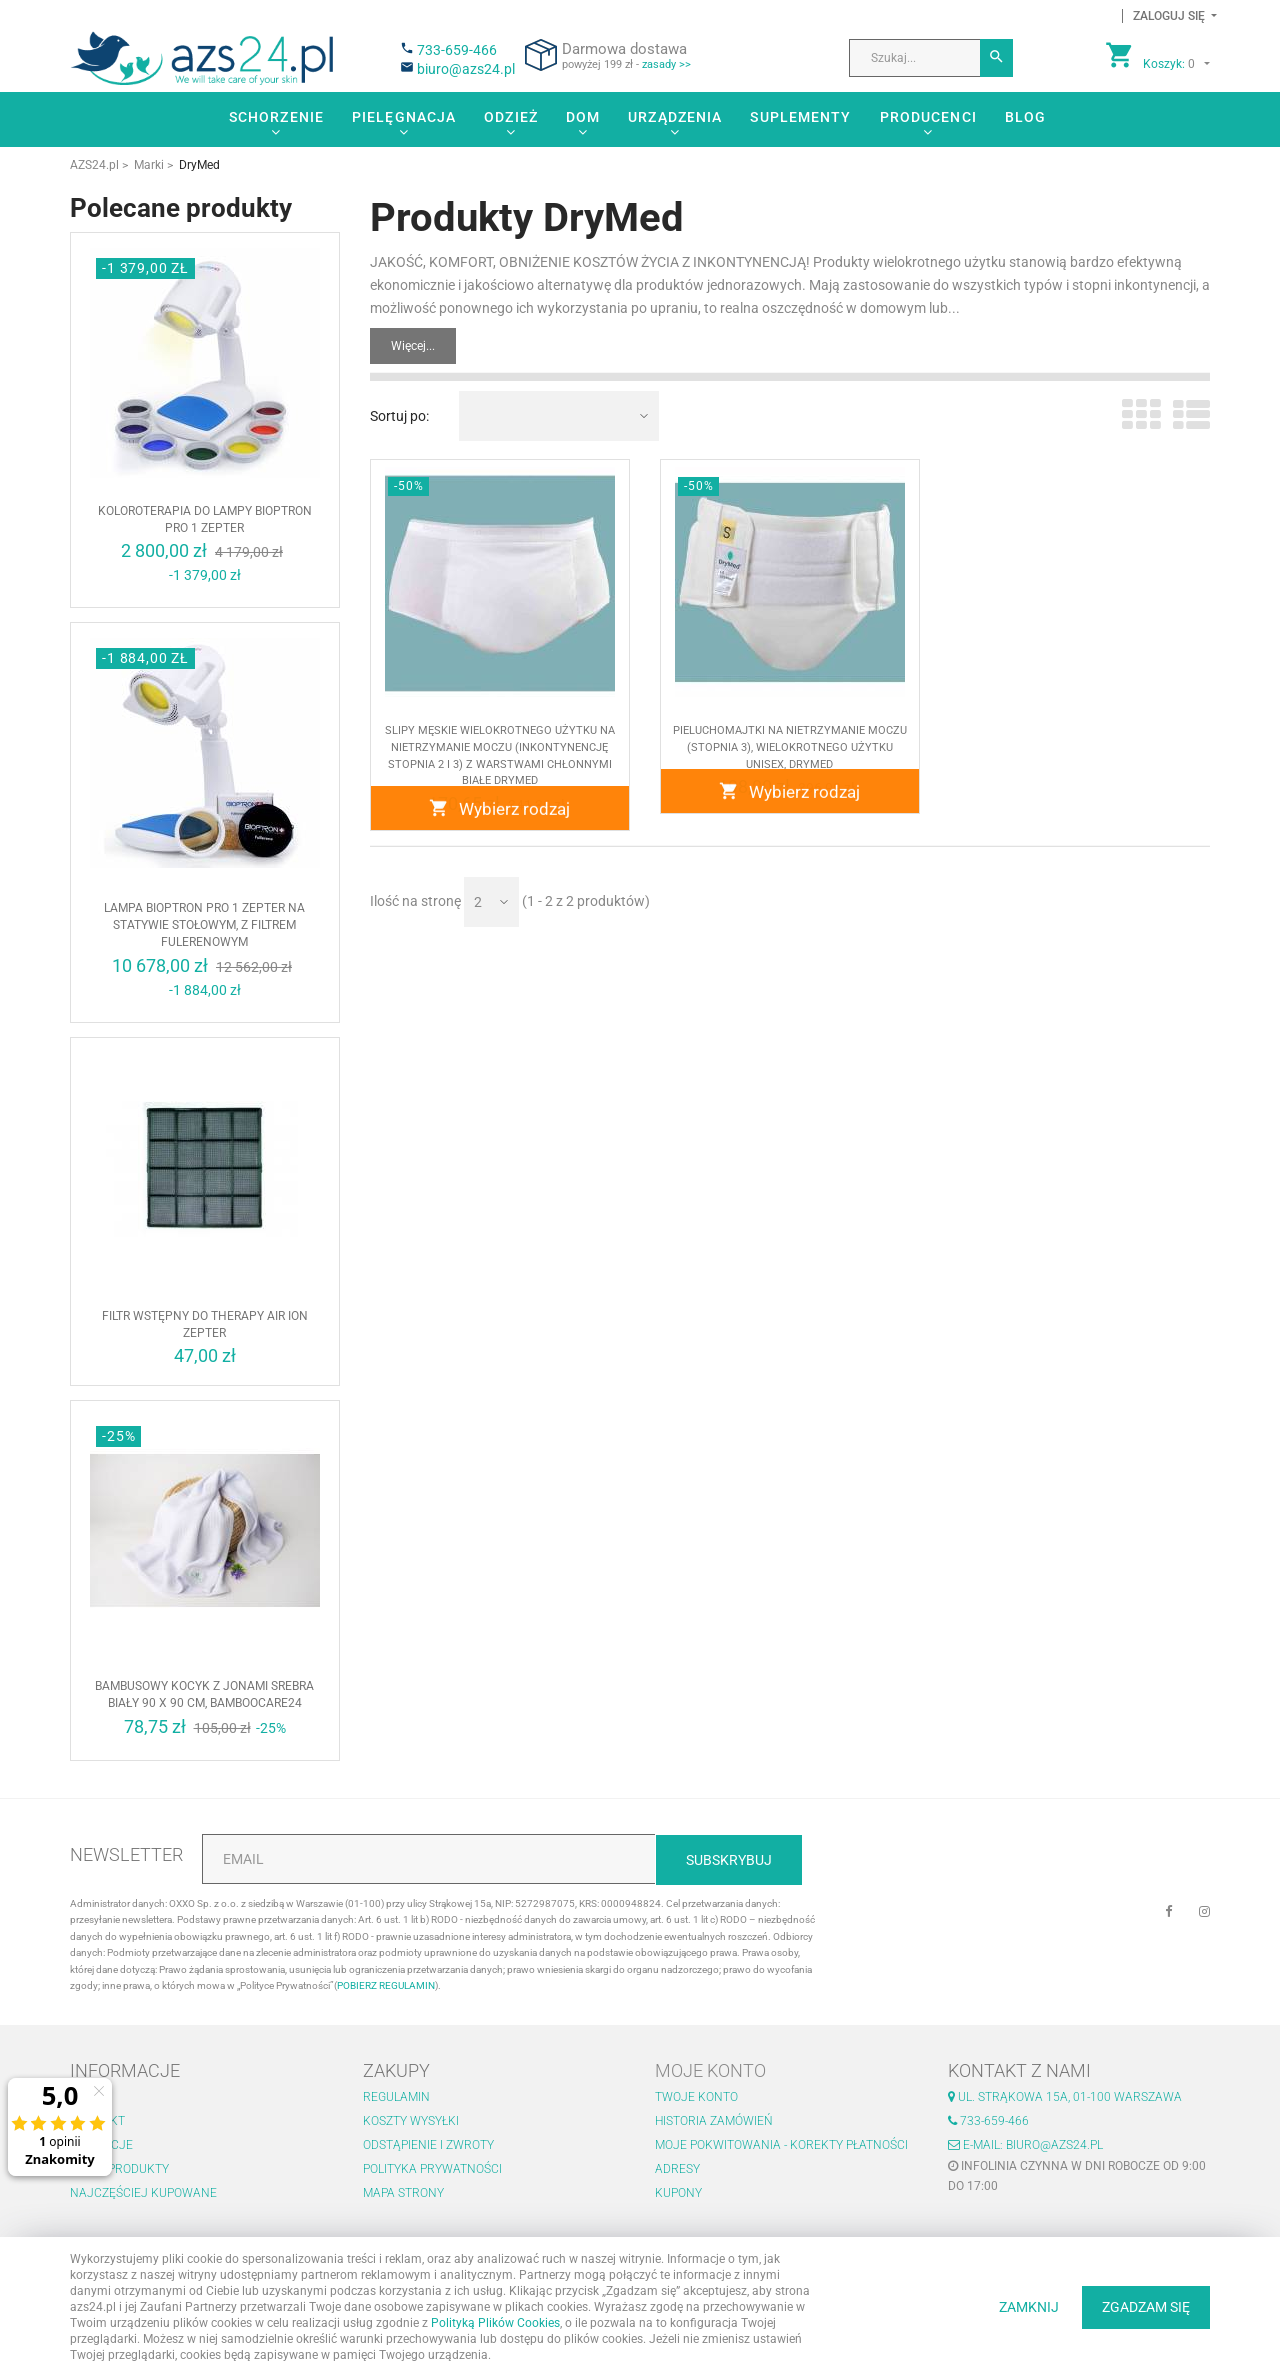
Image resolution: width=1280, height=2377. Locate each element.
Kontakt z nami (1019, 2070)
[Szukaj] (996, 58)
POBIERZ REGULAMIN (386, 1985)
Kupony (678, 2193)
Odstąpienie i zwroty (428, 2145)
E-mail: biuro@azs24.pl (1025, 2145)
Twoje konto (696, 2097)
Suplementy (800, 117)
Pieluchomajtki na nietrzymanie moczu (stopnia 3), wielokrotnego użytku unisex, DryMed (790, 753)
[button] (1169, 16)
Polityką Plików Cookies (495, 2323)
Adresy (677, 2169)
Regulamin (396, 2097)
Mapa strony (403, 2193)
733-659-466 (457, 50)
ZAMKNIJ (1029, 2307)
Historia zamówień (714, 2121)
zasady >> (666, 64)
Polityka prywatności (432, 2169)
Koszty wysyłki (411, 2121)
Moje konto (710, 2070)
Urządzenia (675, 117)
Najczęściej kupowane (143, 2193)
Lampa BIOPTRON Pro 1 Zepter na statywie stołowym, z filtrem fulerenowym (204, 925)
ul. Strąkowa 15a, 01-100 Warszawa (1065, 2097)
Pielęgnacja (404, 117)
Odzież (511, 117)
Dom (583, 117)
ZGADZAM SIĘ (1146, 2307)
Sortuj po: (399, 416)
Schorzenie (276, 117)
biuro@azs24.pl (466, 69)
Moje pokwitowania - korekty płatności (781, 2145)
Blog (1025, 117)
